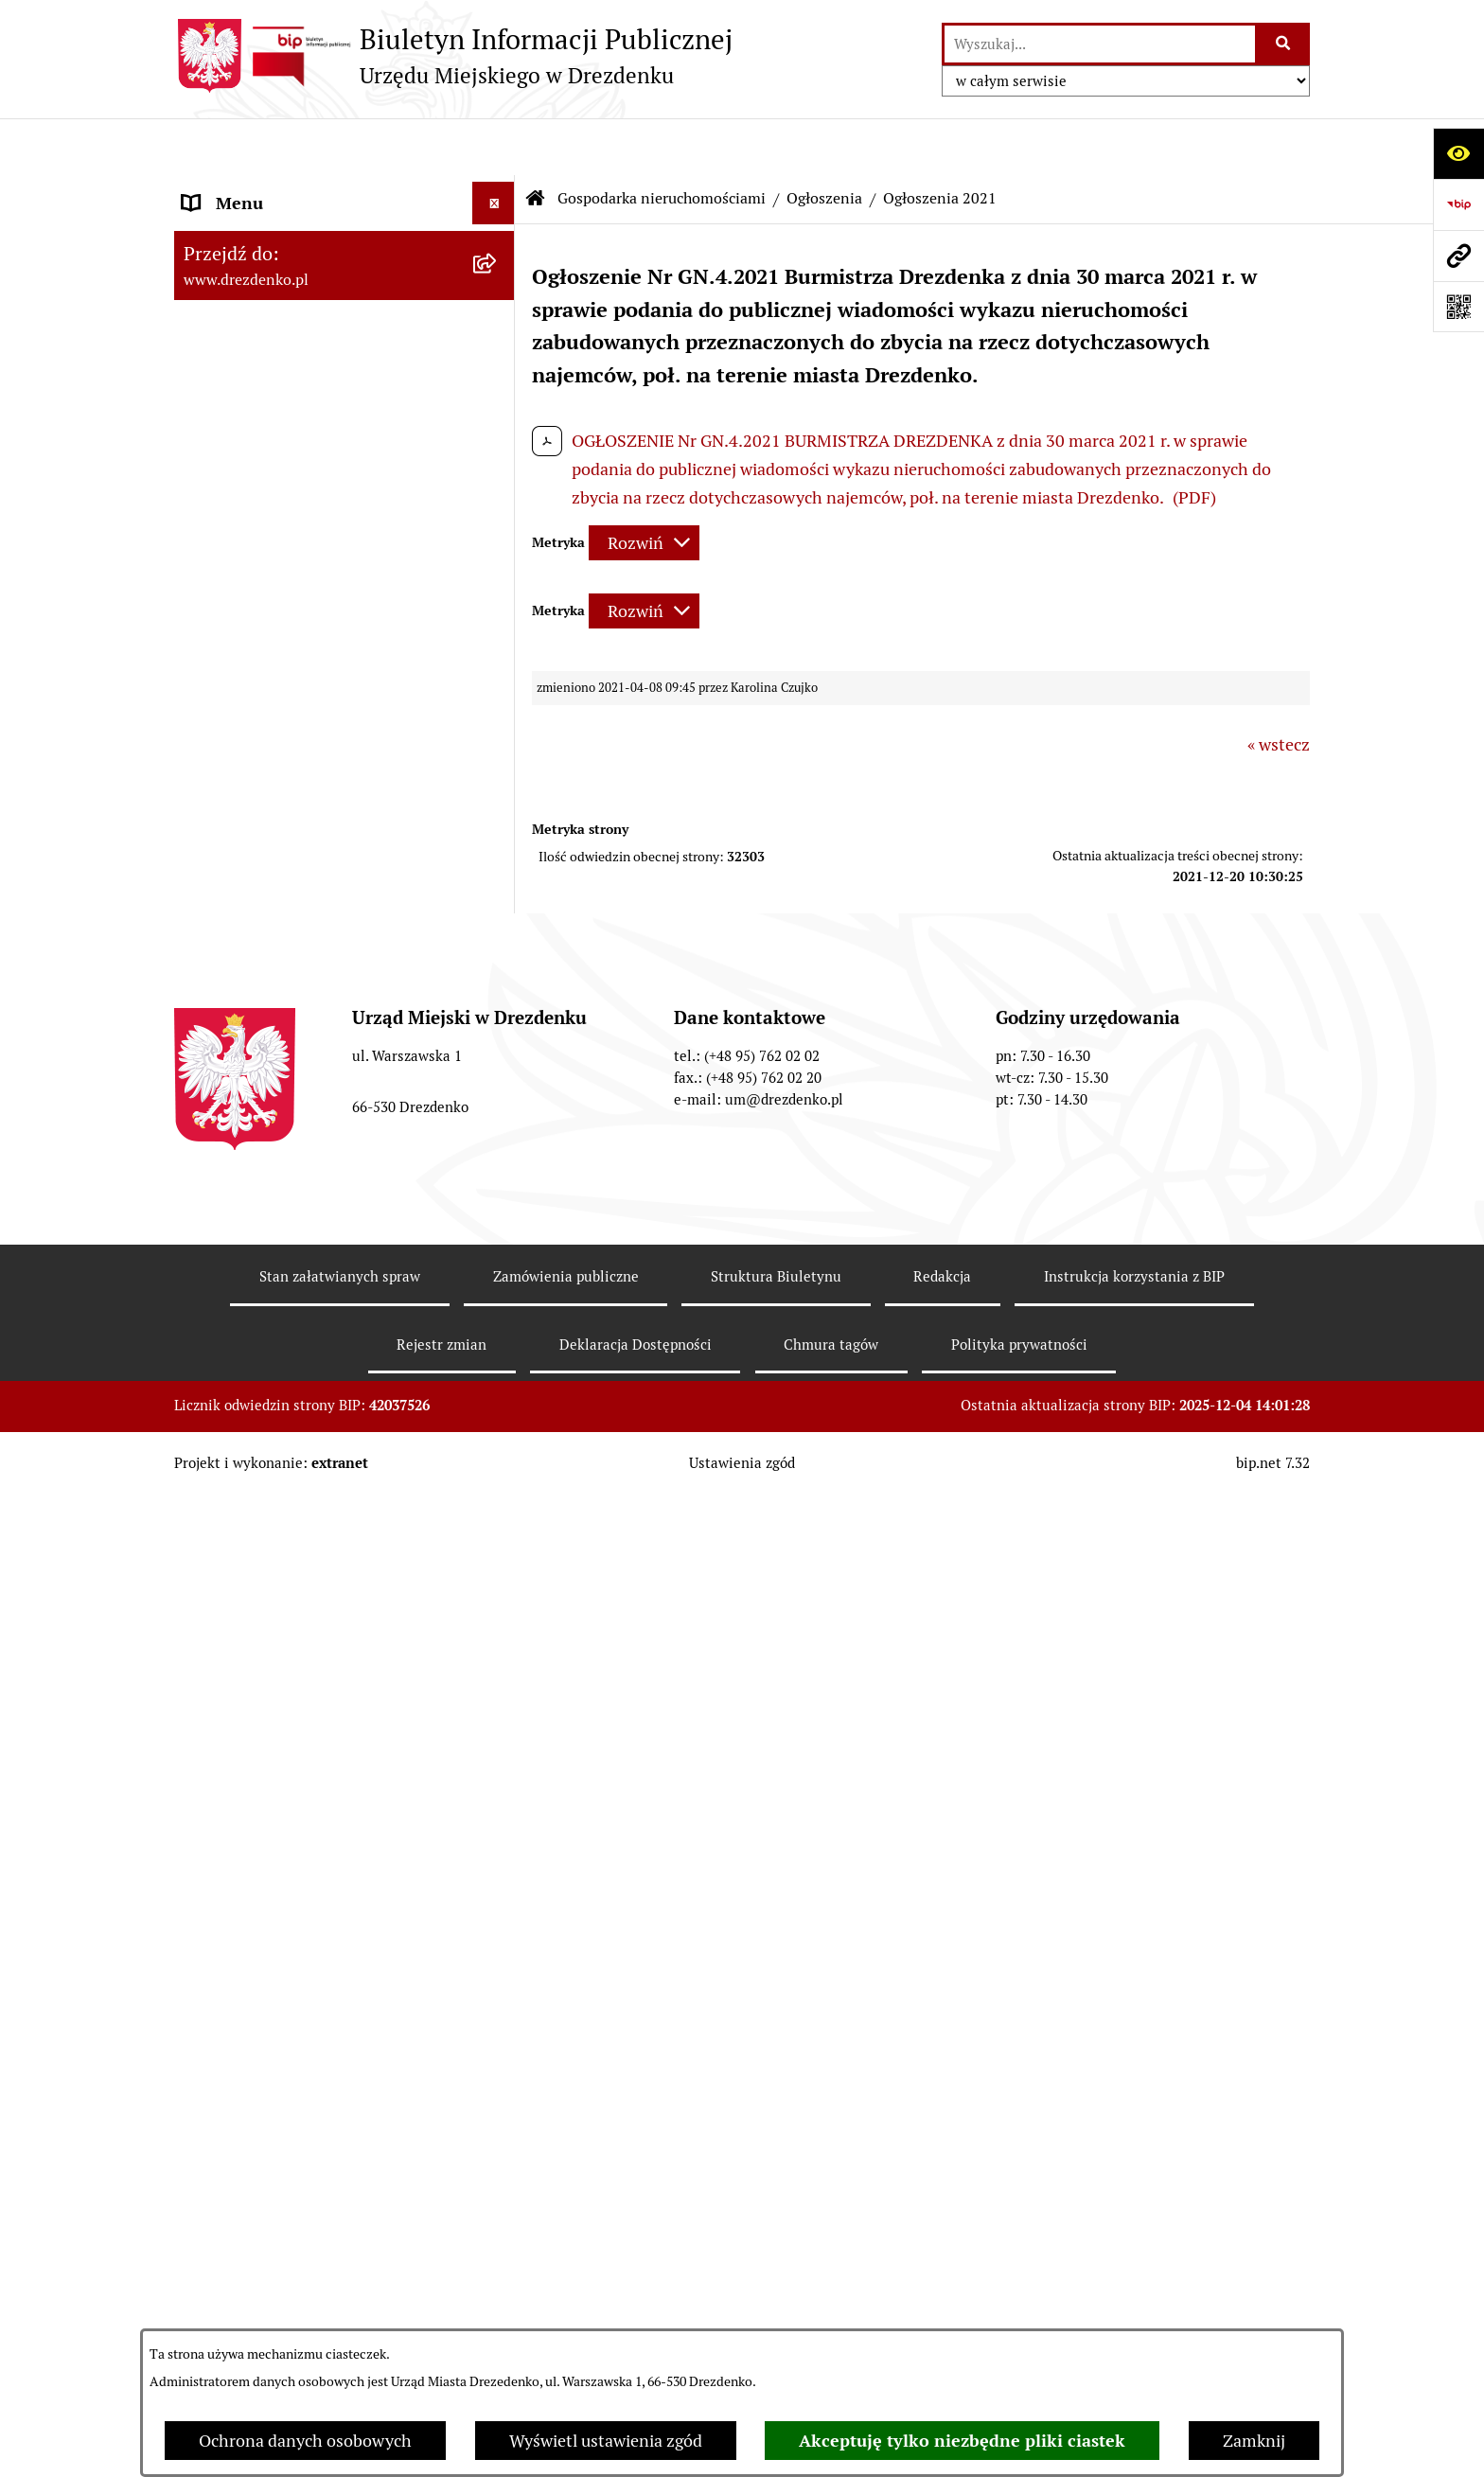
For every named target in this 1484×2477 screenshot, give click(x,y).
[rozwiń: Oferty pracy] (498, 1893)
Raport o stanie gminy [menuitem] (265, 555)
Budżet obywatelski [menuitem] (256, 598)
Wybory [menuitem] (211, 1935)
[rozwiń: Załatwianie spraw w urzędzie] (498, 342)
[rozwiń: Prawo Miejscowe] (498, 470)
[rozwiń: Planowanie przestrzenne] (498, 1739)
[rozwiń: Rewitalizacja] (498, 1782)
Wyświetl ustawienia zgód (605, 2440)
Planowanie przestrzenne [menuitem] (279, 1739)
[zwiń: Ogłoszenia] (498, 1136)
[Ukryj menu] (493, 146)
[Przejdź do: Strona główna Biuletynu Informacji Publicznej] (535, 142)
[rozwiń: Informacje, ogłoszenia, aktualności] (498, 300)
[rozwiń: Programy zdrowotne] (498, 2106)
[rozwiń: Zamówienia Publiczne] (498, 751)
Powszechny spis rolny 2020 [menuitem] (288, 2148)
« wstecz (1278, 688)
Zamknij (1254, 2440)
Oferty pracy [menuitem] (229, 1892)
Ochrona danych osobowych (305, 2440)
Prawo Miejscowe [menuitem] (247, 470)
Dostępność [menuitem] (227, 2233)
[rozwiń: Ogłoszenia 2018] (498, 1575)
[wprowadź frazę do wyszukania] (1100, 44)
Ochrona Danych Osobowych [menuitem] (292, 2191)
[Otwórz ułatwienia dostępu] (1458, 153)
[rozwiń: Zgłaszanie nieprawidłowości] (498, 2276)
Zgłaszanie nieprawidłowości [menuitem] (291, 2276)
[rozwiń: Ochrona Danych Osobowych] (498, 2191)
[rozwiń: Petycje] (498, 2063)
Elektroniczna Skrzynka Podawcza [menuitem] (310, 1978)
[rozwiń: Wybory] (498, 1935)
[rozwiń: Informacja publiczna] (498, 2319)
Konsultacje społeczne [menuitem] (266, 257)
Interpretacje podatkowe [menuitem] (275, 640)
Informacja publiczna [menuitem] (262, 2318)
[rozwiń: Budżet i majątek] (498, 513)
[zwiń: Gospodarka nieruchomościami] (498, 837)
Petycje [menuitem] (210, 2063)
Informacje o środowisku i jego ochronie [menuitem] (297, 1837)
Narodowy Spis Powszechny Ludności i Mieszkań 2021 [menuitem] (327, 201)
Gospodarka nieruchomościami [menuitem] (299, 836)
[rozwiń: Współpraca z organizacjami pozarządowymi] (498, 683)
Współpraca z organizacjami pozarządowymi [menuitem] (288, 695)
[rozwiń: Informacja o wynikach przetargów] (498, 1055)
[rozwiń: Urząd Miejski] (498, 385)
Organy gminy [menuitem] (236, 427)
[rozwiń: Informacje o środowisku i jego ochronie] (498, 1825)
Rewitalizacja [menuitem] (232, 1782)
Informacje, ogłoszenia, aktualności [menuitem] (315, 299)
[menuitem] (344, 890)
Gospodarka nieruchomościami (661, 141)
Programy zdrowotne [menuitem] (262, 2105)
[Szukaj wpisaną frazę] (1284, 44)
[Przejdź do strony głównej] (453, 56)
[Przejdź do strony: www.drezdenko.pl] (1458, 255)
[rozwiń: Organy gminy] (498, 428)
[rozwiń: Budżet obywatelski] (498, 598)
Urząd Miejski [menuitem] (234, 385)
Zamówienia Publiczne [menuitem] (268, 751)
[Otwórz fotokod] (1458, 306)
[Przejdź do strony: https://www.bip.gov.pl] (1458, 204)
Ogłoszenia (824, 141)
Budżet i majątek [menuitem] (246, 512)
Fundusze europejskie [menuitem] (264, 794)
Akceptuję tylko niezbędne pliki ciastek (962, 2440)
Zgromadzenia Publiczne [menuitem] (276, 2020)
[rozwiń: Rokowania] (498, 945)
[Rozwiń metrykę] (644, 486)
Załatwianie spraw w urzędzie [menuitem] (293, 342)
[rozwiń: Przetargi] (498, 1000)
